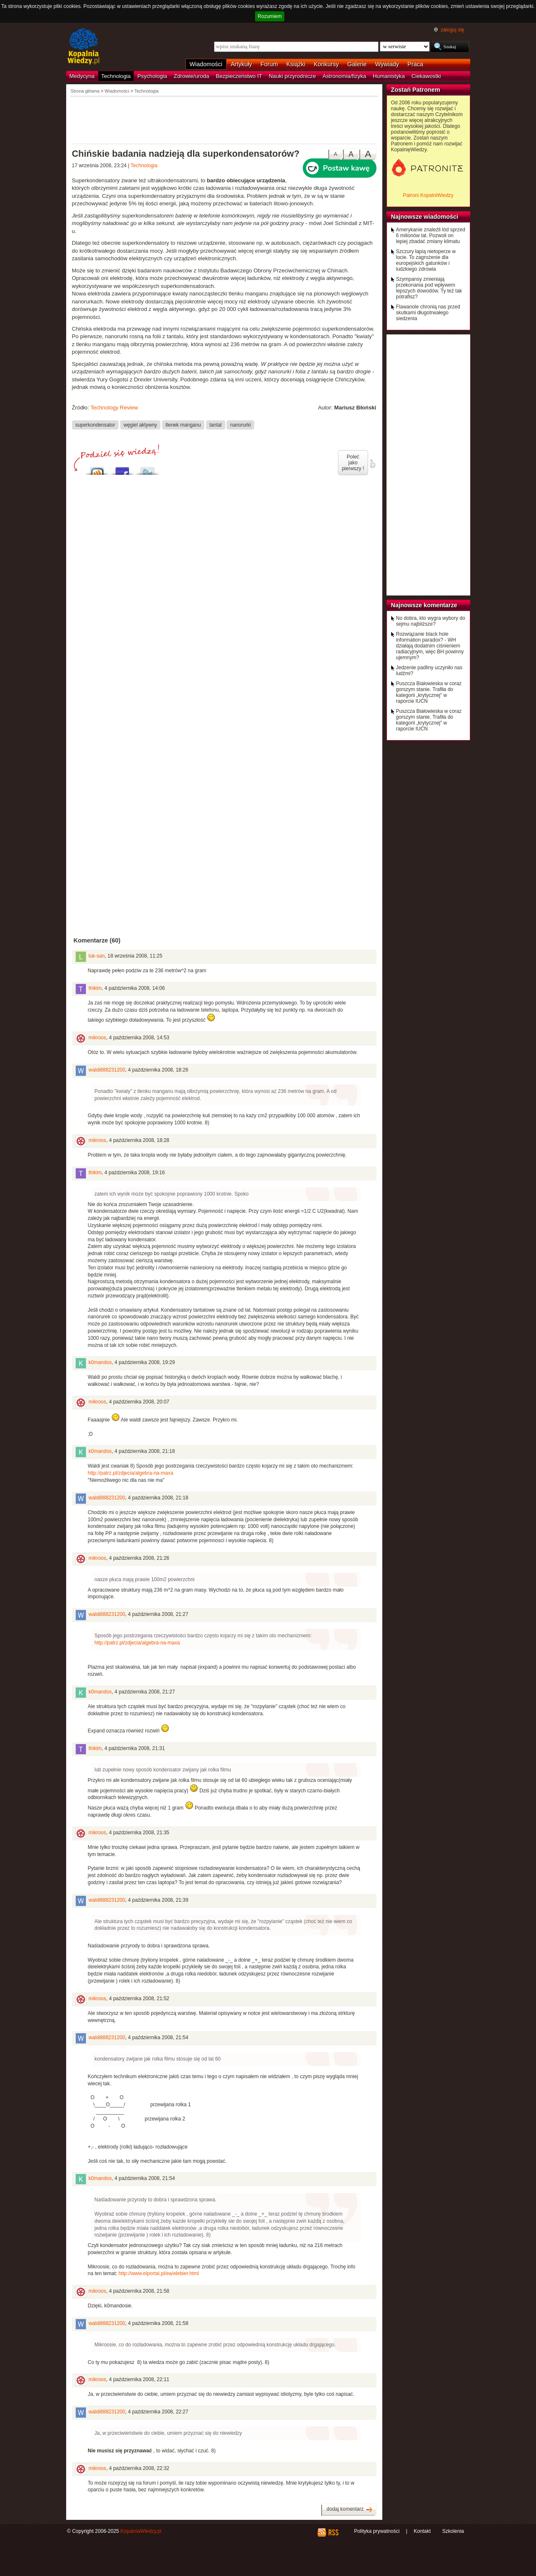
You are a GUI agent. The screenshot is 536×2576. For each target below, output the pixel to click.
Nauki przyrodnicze (292, 76)
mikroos (97, 1038)
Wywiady (387, 64)
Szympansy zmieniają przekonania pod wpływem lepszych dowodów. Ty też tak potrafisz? (429, 288)
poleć (372, 464)
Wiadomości (206, 64)
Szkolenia (453, 2531)
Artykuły (241, 64)
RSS (333, 2532)
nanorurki (240, 424)
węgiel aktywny (140, 424)
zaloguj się (452, 30)
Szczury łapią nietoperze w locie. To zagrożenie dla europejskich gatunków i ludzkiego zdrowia (426, 260)
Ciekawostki (426, 76)
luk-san (97, 956)
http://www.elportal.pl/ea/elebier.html (159, 2273)
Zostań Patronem (416, 89)
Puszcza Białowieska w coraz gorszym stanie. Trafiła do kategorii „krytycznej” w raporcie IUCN (429, 692)
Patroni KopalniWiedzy (428, 195)
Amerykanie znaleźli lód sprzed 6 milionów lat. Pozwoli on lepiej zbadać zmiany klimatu (430, 235)
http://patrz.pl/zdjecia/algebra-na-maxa (130, 1473)
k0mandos (100, 1362)
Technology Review (114, 407)
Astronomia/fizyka (344, 76)
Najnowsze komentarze (424, 605)
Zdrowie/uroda (191, 76)
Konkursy (326, 64)
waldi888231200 (107, 1070)
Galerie (356, 64)
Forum (269, 64)
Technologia (116, 76)
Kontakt (422, 2531)
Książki (296, 64)
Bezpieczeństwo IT (239, 76)
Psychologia (152, 76)
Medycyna (82, 76)
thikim (95, 988)
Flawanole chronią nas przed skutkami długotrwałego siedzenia (428, 312)
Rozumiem (269, 16)
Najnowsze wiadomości (425, 216)
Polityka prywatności (376, 2531)
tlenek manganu (183, 424)
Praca (415, 64)
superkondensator (95, 424)
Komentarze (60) (97, 940)
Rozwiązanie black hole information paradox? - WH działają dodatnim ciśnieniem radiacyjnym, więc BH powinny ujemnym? (430, 645)
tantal (215, 424)
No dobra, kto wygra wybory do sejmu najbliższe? (430, 621)
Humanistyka (389, 76)
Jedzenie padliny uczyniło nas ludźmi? (429, 670)
